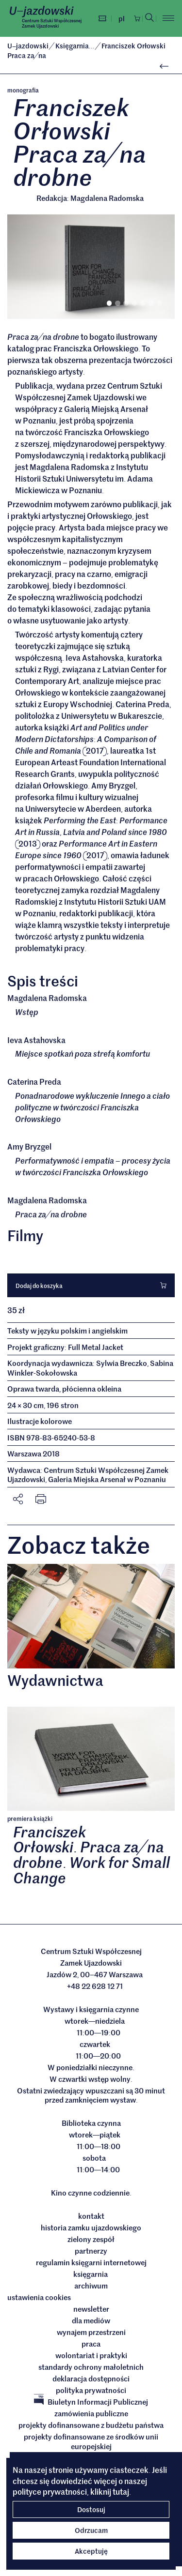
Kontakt (91, 2216)
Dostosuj (91, 2509)
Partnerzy (91, 2251)
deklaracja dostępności (91, 2378)
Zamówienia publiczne (91, 2413)
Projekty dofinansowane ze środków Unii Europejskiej (91, 2441)
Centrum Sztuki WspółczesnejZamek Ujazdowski (52, 23)
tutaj (121, 2491)
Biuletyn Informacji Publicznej (91, 2402)
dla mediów (91, 2320)
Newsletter (91, 2309)
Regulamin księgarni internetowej (91, 2262)
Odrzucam (91, 2530)
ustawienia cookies (39, 2297)
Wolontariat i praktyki (91, 2355)
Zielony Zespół (91, 2239)
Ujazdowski (28, 45)
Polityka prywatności (91, 2390)
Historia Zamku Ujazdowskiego (91, 2227)
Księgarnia (75, 45)
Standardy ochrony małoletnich (91, 2367)
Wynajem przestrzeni (91, 2332)
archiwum (91, 2285)
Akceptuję (91, 2551)
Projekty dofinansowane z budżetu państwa (91, 2425)
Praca (91, 2344)
